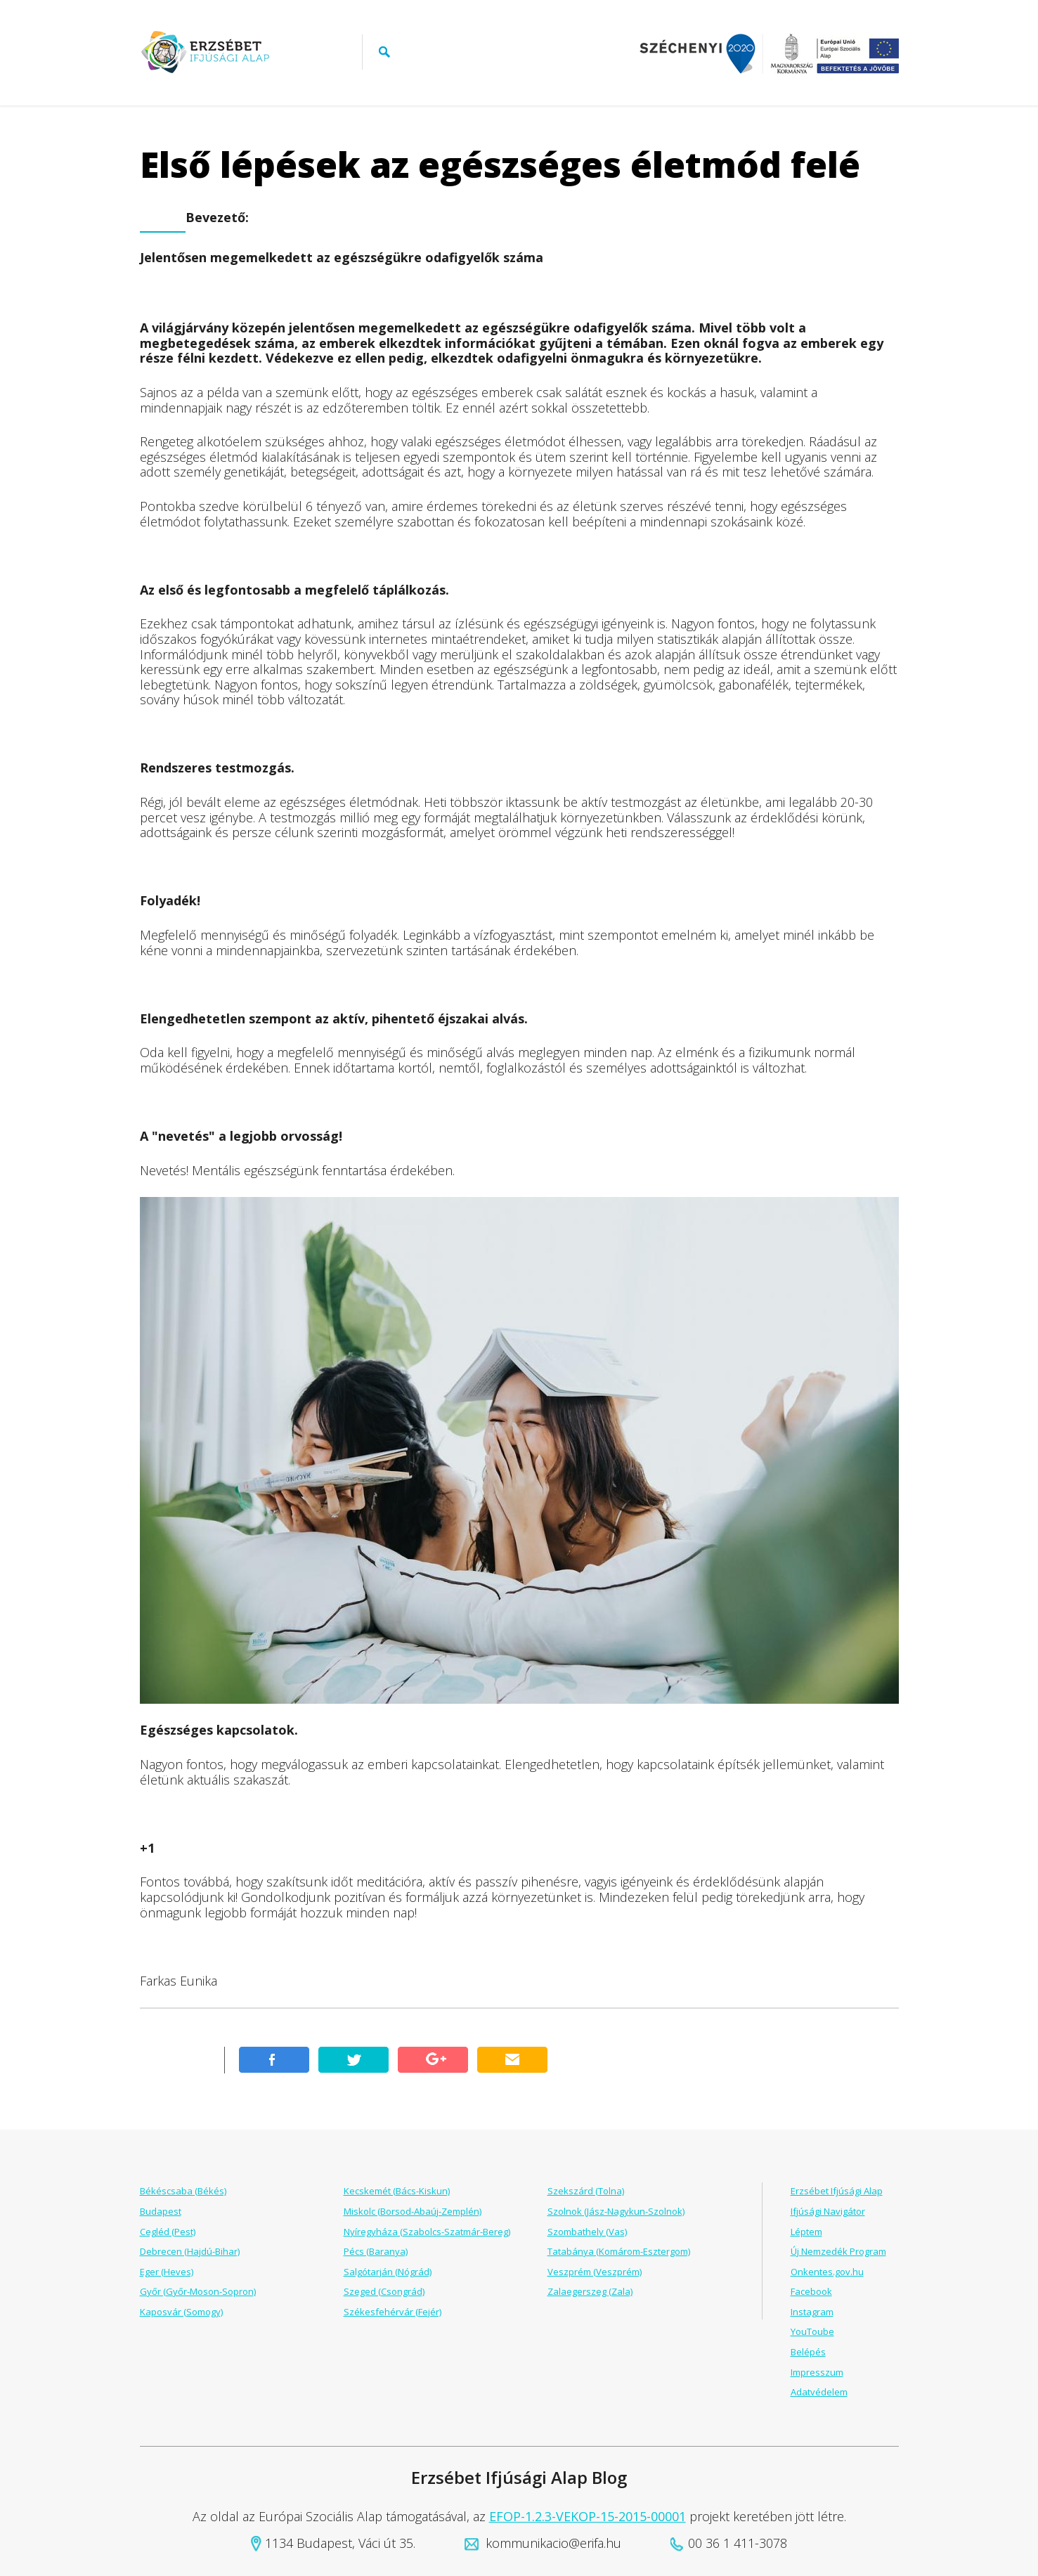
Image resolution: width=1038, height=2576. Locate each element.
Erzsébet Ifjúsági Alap (837, 2191)
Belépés (808, 2351)
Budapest (160, 2211)
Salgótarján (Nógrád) (388, 2271)
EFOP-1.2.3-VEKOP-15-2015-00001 (587, 2516)
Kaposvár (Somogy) (181, 2311)
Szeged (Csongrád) (384, 2291)
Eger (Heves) (166, 2271)
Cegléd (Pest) (167, 2231)
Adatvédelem (819, 2392)
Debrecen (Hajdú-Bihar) (190, 2251)
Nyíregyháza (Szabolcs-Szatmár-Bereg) (427, 2231)
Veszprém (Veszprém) (594, 2271)
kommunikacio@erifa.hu (553, 2543)
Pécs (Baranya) (376, 2251)
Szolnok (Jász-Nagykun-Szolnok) (616, 2211)
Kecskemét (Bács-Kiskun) (397, 2191)
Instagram (812, 2311)
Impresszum (817, 2372)
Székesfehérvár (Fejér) (392, 2311)
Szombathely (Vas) (587, 2231)
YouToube (812, 2331)
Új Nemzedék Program (838, 2251)
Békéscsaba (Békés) (183, 2191)
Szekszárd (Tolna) (585, 2191)
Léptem (806, 2231)
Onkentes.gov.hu (827, 2271)
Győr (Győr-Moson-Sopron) (198, 2291)
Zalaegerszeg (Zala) (589, 2291)
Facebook (811, 2291)
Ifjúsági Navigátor (828, 2211)
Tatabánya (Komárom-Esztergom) (618, 2251)
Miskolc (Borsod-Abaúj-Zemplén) (412, 2211)
